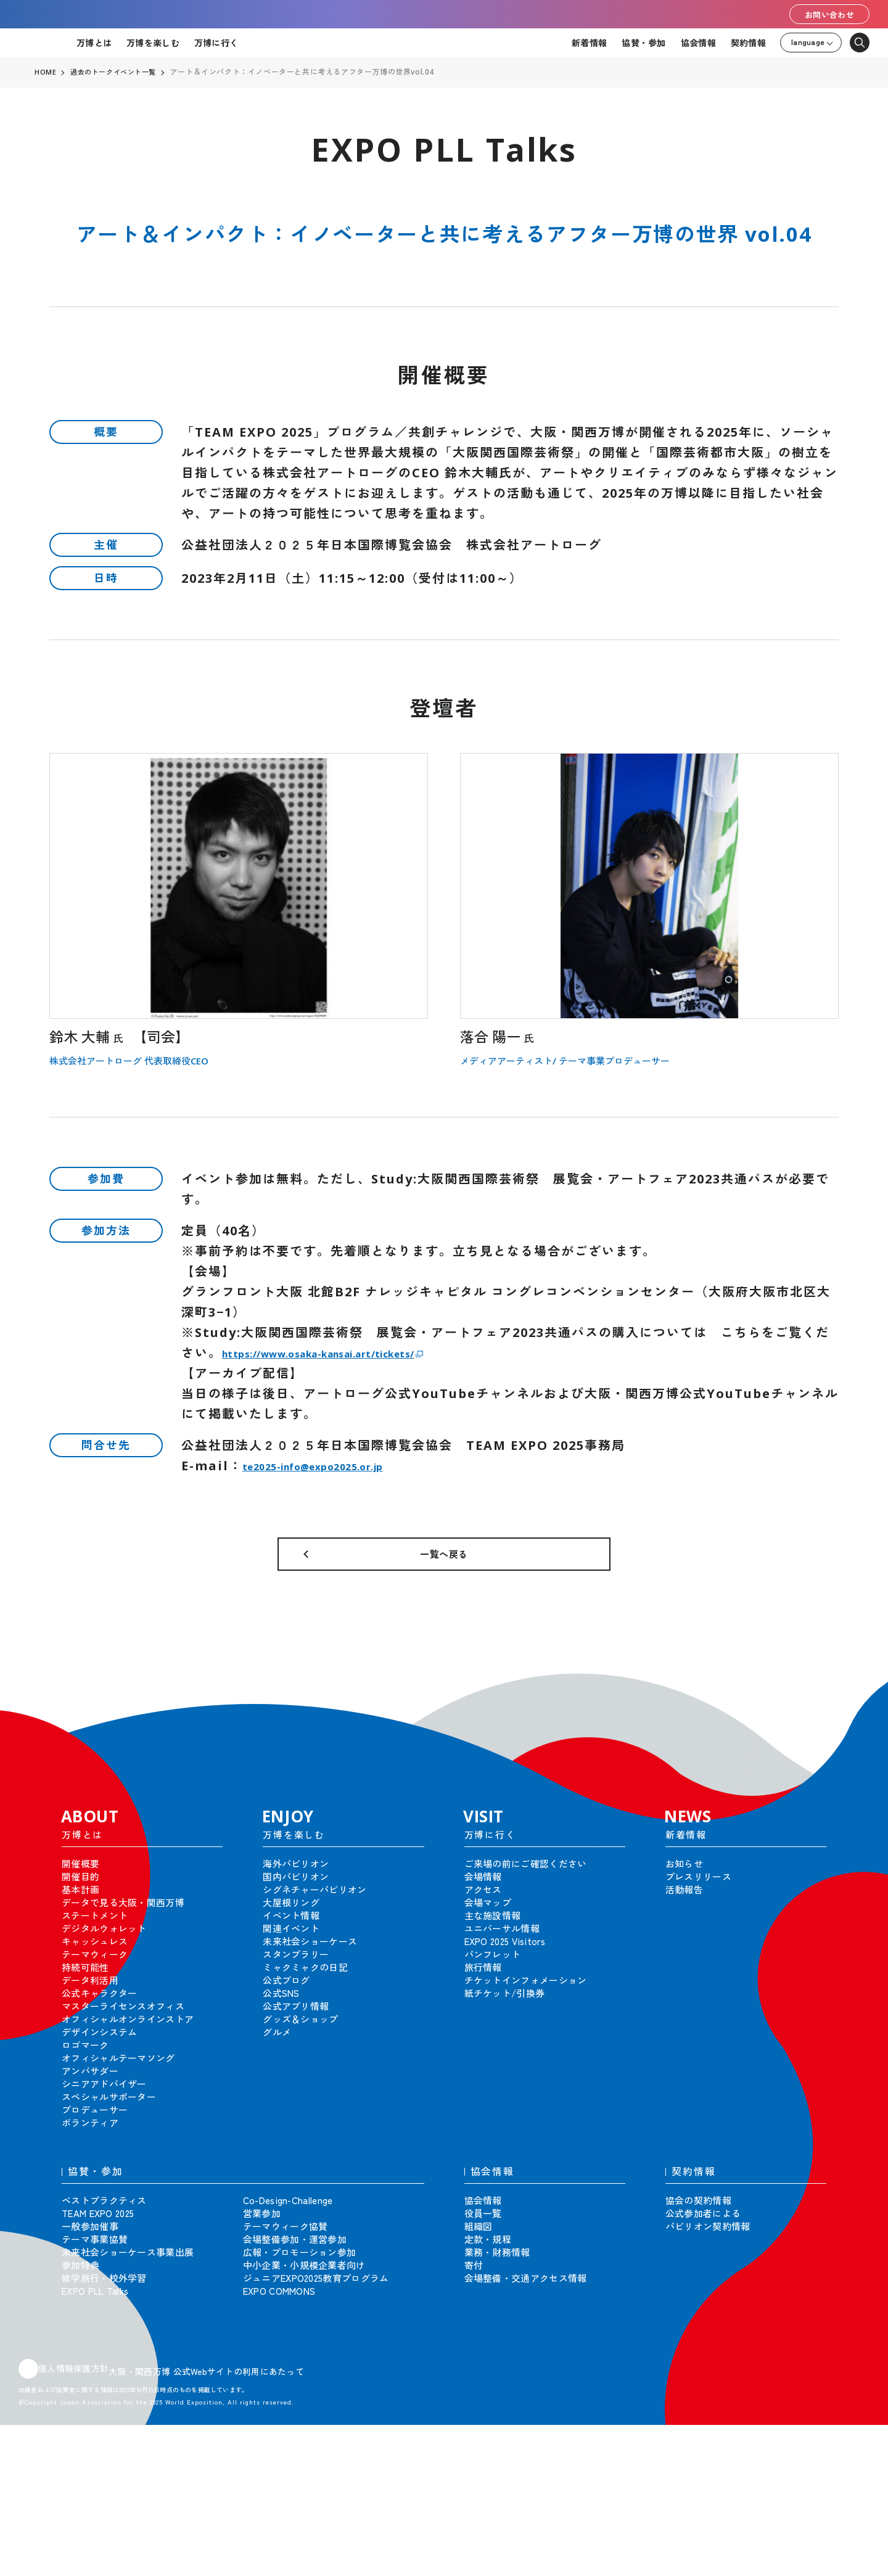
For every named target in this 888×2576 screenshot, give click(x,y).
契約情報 (748, 42)
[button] (851, 1703)
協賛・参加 (643, 42)
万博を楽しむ (152, 42)
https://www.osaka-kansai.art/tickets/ (368, 1352)
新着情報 (589, 42)
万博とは (94, 42)
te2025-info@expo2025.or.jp (345, 1465)
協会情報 (698, 42)
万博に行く (216, 42)
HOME (46, 72)
